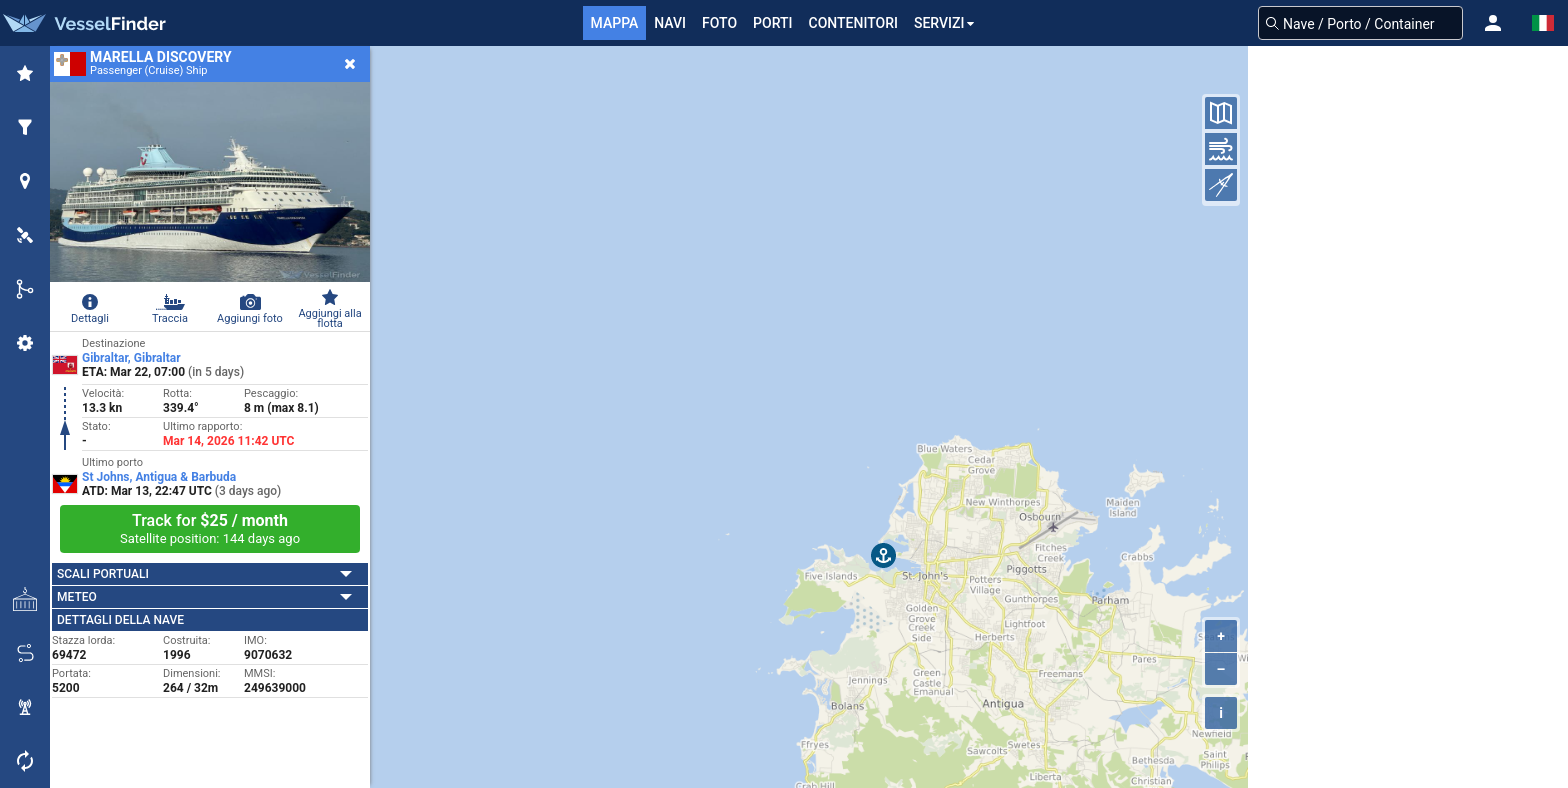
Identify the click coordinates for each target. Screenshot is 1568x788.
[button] (1493, 23)
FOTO (719, 23)
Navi (670, 23)
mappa (615, 23)
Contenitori (853, 23)
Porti (772, 23)
